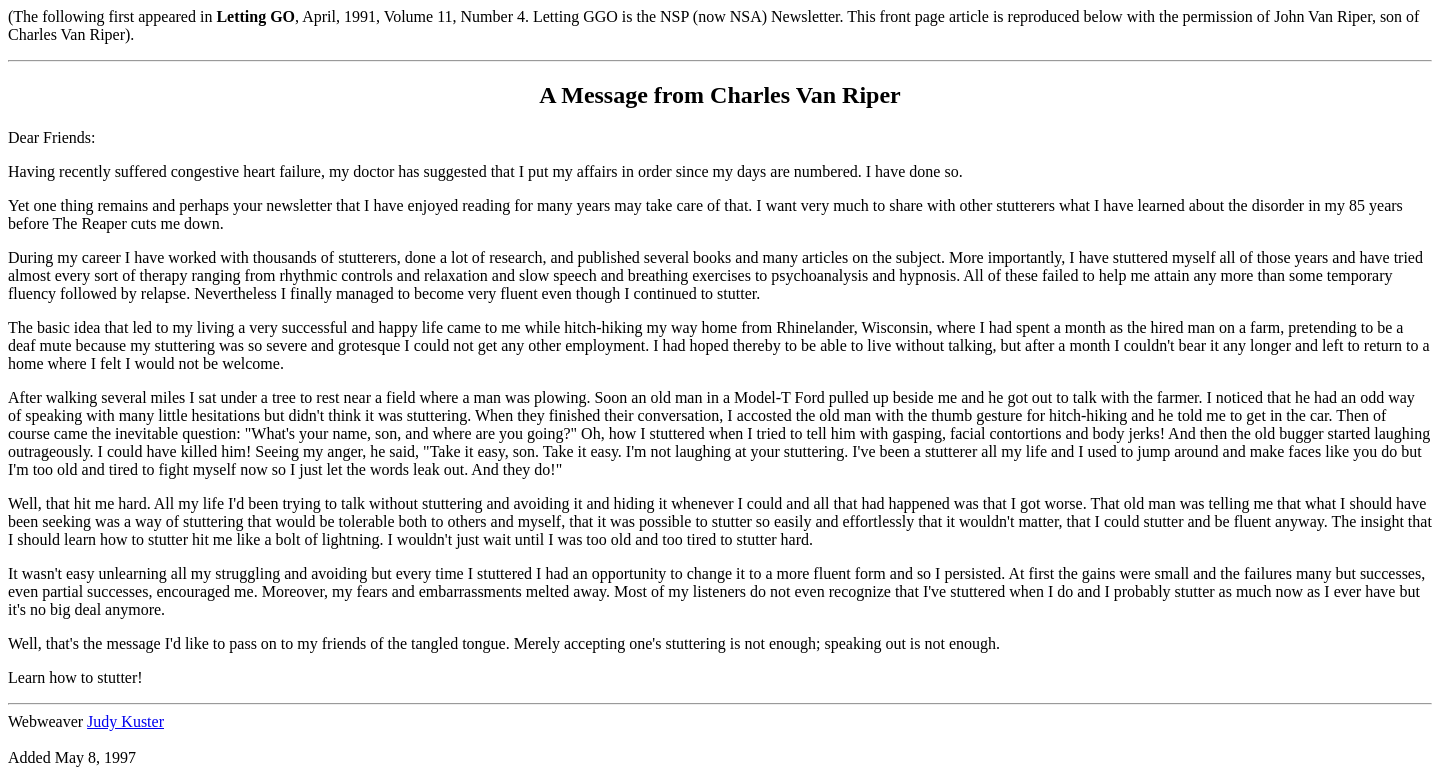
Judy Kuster (125, 721)
